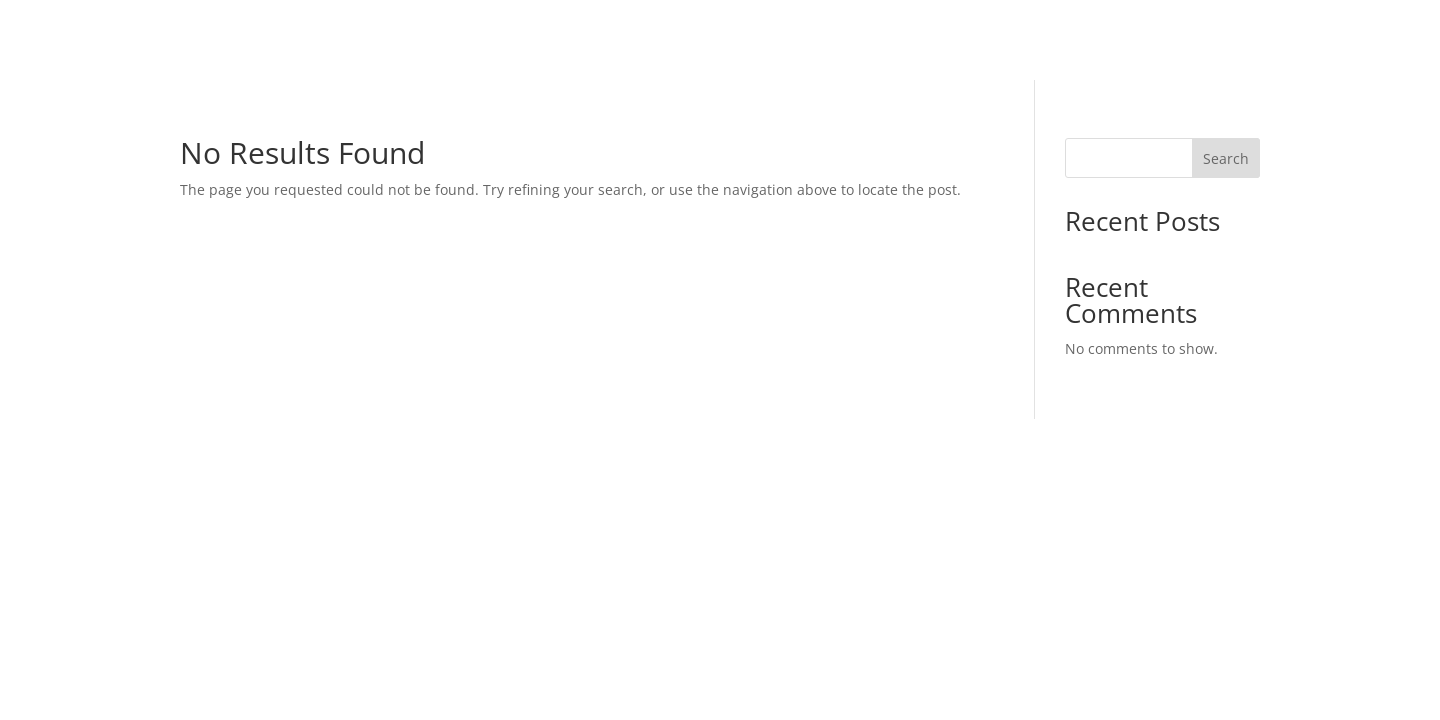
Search (1226, 158)
